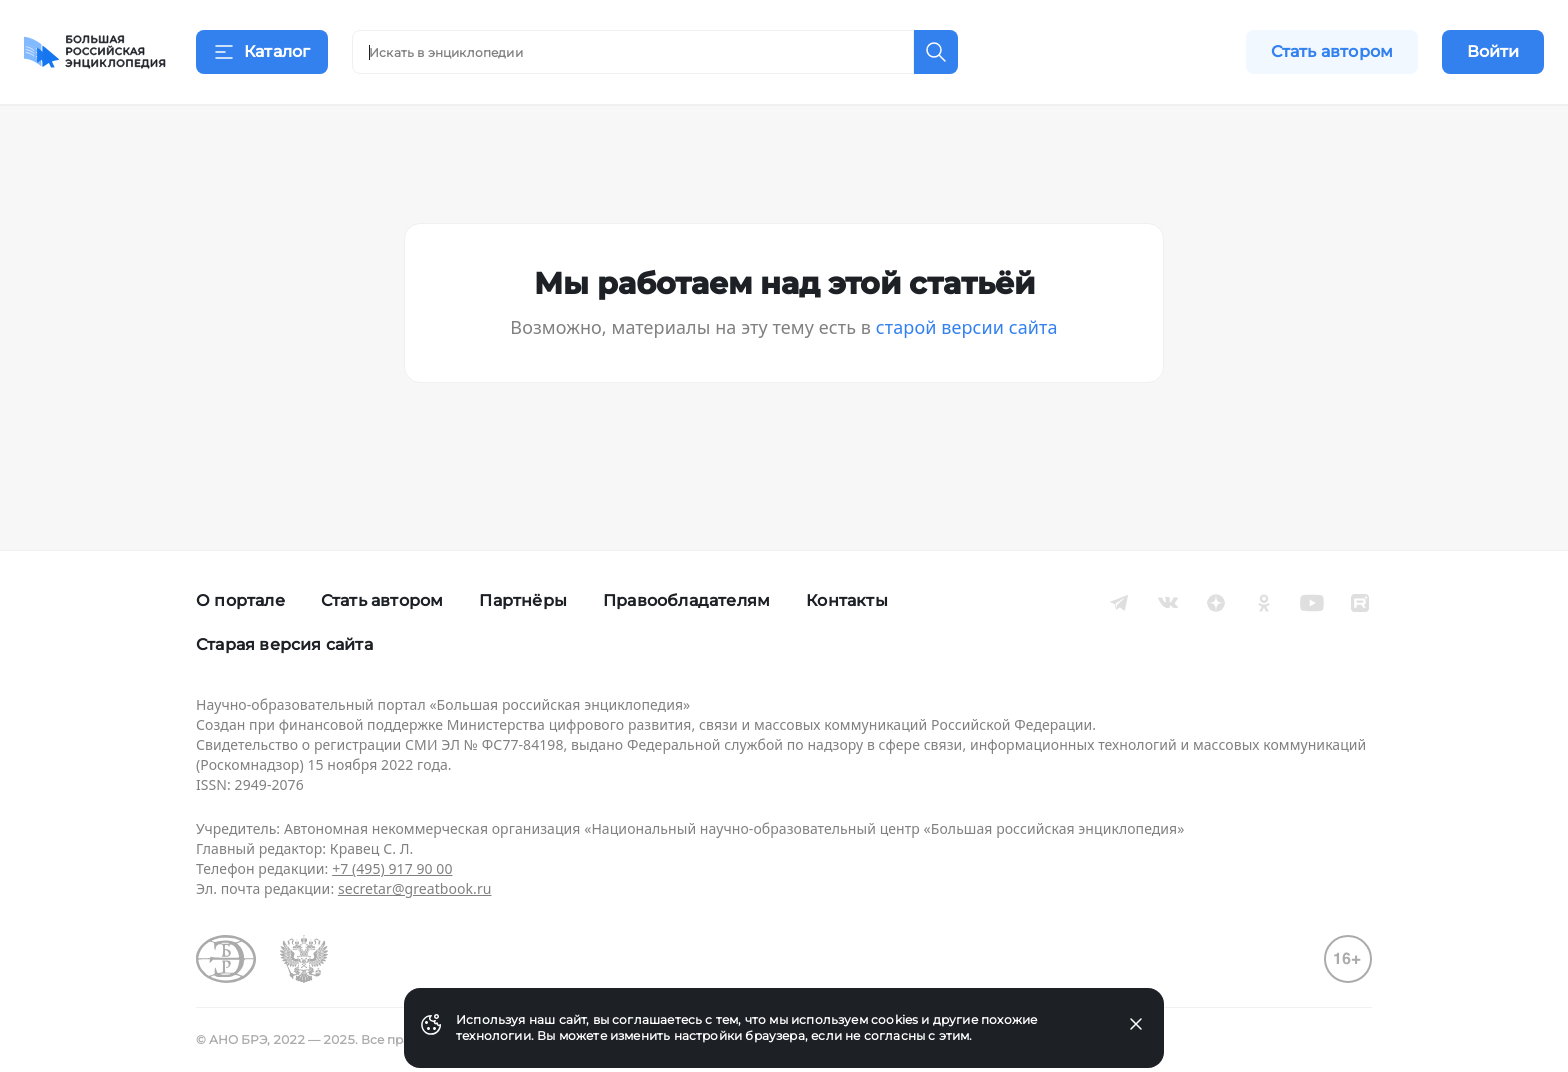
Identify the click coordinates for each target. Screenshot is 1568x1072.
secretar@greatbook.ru (415, 888)
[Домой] (95, 52)
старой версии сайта (967, 352)
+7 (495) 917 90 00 (392, 868)
